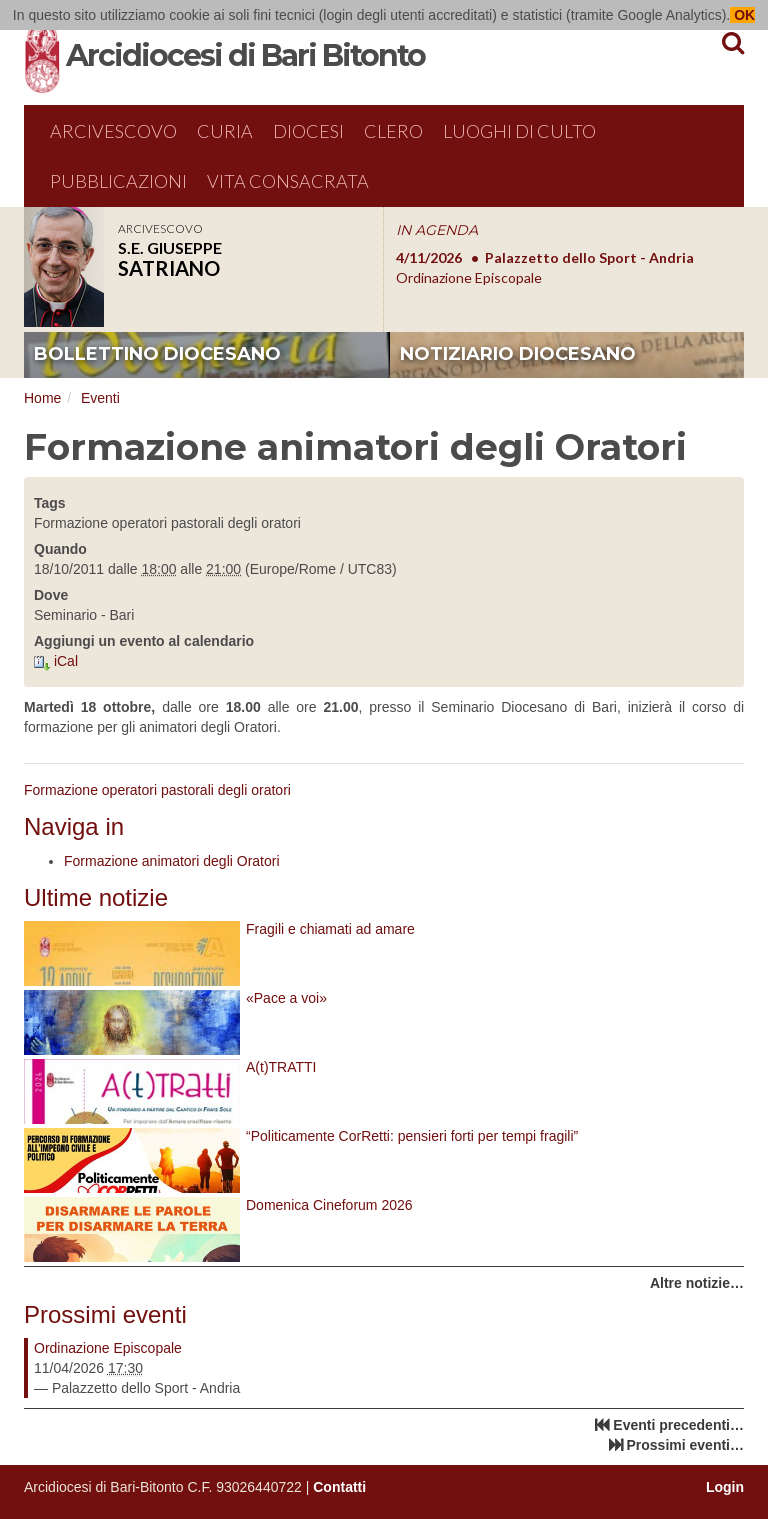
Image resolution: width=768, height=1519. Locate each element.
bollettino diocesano (157, 354)
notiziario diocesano (518, 354)
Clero (393, 131)
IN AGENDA (437, 230)
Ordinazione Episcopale (108, 1348)
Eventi (100, 398)
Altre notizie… (697, 1283)
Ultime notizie (96, 897)
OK (742, 15)
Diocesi (308, 131)
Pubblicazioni (118, 181)
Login (725, 1487)
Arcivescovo (113, 131)
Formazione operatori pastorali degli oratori (157, 790)
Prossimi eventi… (686, 1445)
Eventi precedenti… (678, 1425)
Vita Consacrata (288, 181)
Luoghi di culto (519, 131)
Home (42, 398)
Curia (225, 131)
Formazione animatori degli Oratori (172, 861)
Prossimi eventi (105, 1314)
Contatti (339, 1487)
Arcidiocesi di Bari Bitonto (245, 55)
